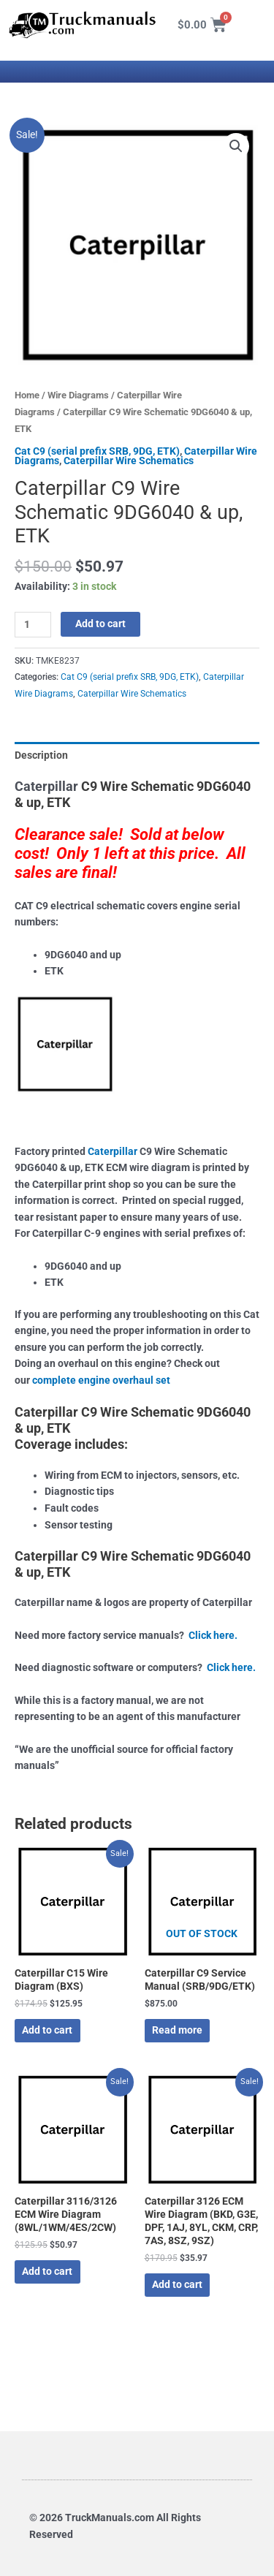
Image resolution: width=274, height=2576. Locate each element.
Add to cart (100, 623)
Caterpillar (46, 786)
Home (27, 395)
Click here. (213, 1635)
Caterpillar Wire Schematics (129, 460)
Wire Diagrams (78, 395)
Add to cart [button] (47, 2030)
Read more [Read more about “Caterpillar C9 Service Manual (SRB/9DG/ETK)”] (177, 2030)
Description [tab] (41, 755)
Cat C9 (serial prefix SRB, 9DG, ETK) (97, 451)
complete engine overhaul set (101, 1380)
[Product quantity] (33, 624)
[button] (236, 146)
